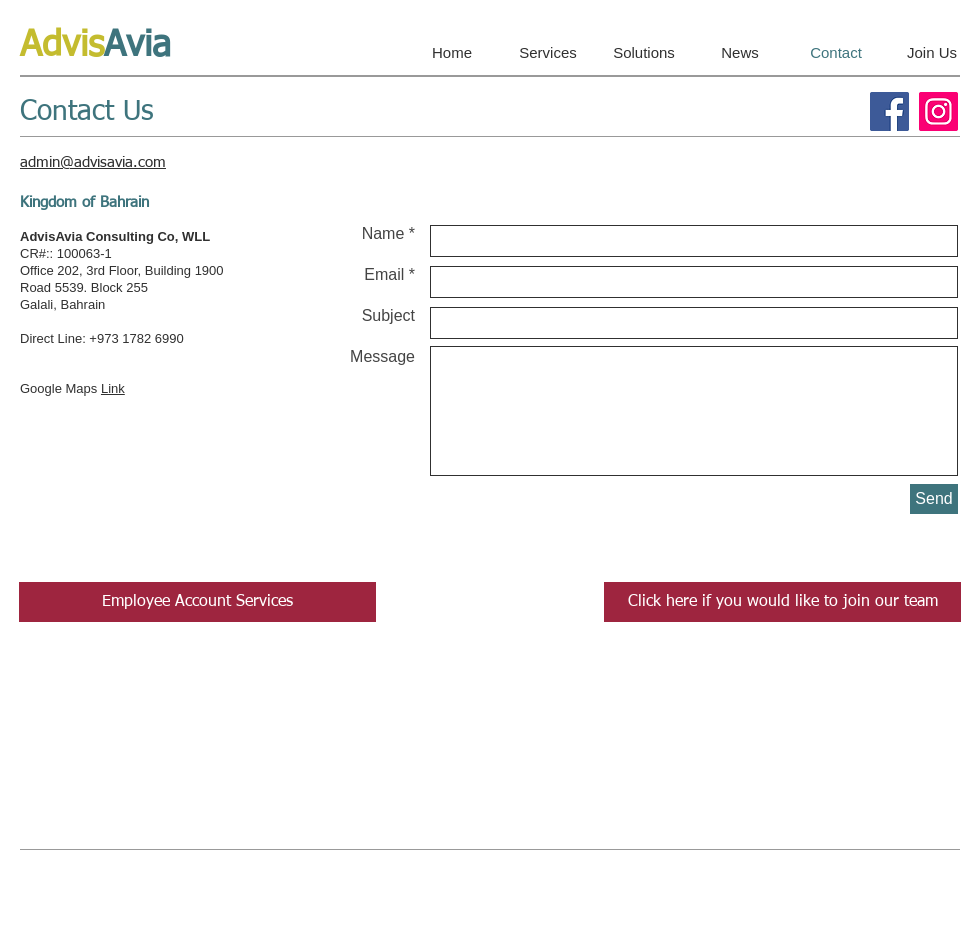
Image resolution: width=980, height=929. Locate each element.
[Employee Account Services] (197, 602)
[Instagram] (938, 111)
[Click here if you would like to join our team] (782, 602)
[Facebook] (889, 111)
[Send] (934, 499)
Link (113, 388)
